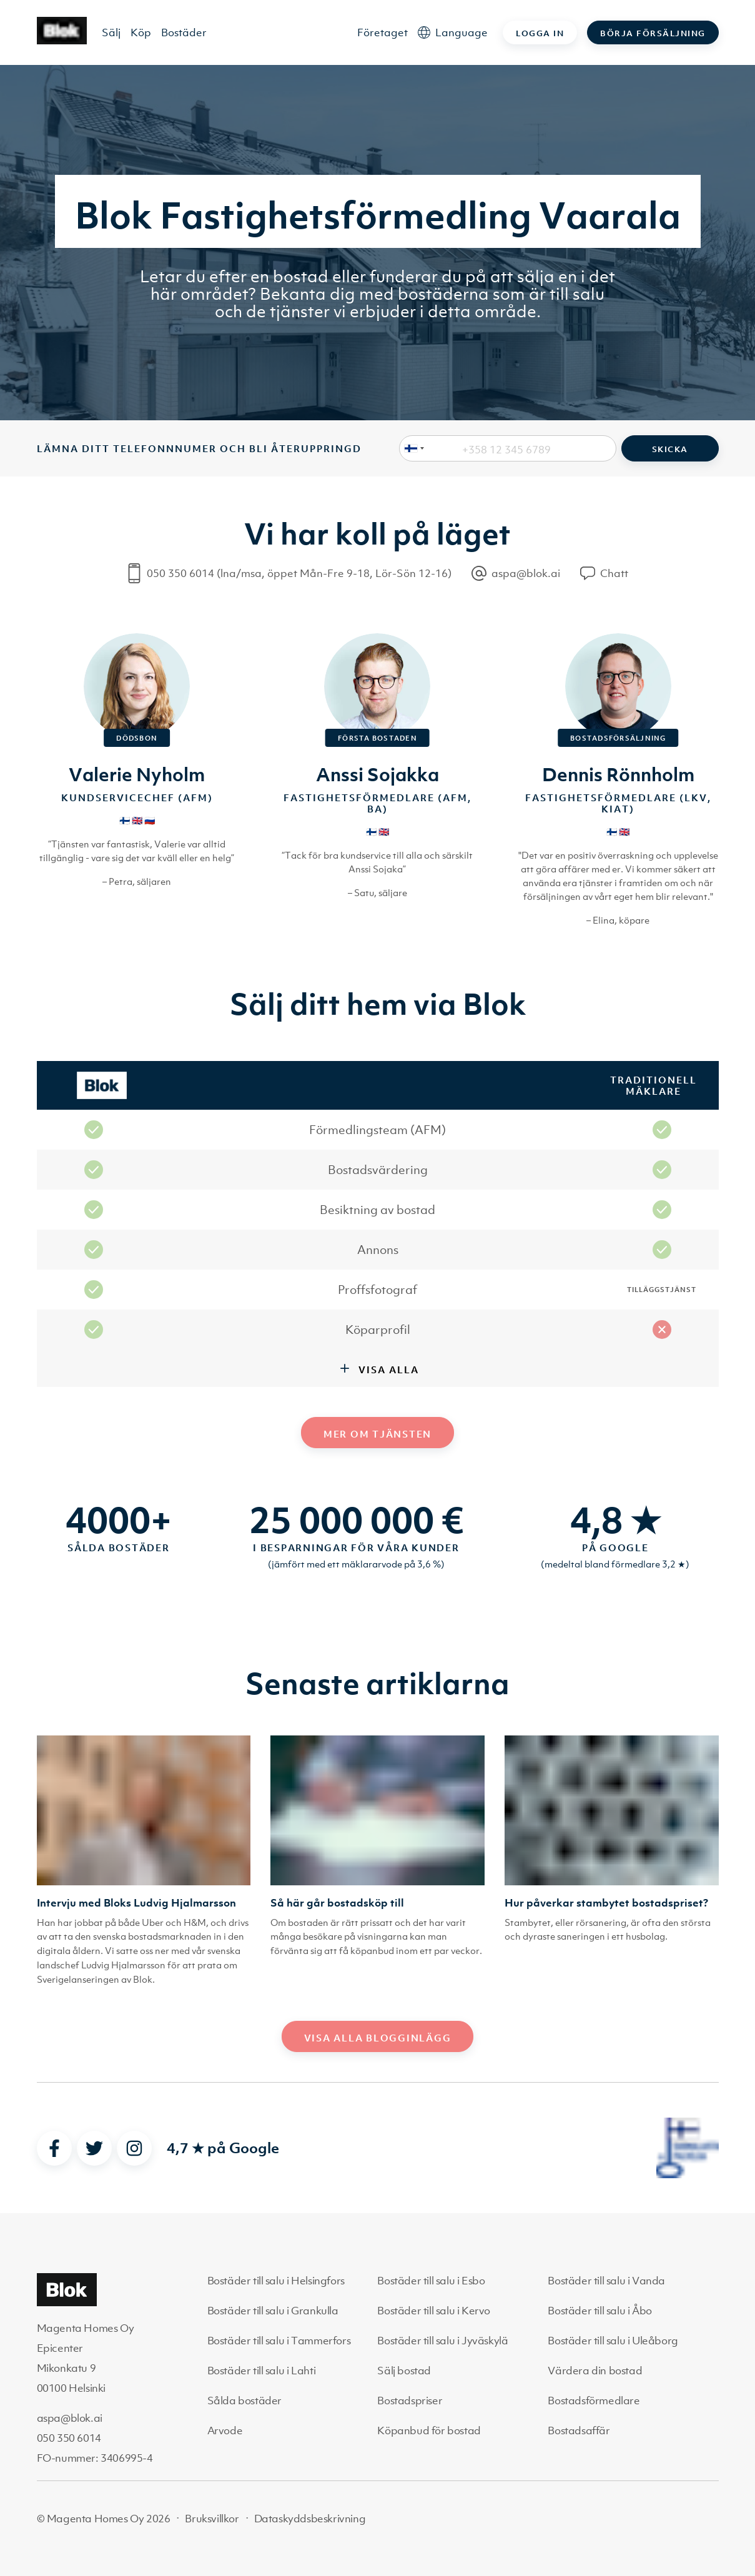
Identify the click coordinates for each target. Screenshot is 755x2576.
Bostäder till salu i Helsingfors (276, 2280)
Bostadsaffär (578, 2430)
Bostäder (184, 32)
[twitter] (94, 2148)
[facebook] (54, 2148)
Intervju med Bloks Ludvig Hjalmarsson (136, 1903)
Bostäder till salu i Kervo (433, 2310)
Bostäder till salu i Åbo (599, 2310)
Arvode (225, 2430)
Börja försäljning (653, 33)
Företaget (382, 32)
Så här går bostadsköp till (337, 1903)
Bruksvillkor (212, 2518)
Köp (141, 32)
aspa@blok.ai (69, 2418)
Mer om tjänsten (377, 1434)
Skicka (670, 449)
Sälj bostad (404, 2370)
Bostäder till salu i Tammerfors (279, 2340)
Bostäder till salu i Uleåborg (613, 2340)
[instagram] (134, 2148)
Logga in (540, 33)
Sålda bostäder (244, 2400)
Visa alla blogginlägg (378, 2037)
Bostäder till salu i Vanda (606, 2280)
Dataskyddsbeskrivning (310, 2518)
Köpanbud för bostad (428, 2430)
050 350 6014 (69, 2438)
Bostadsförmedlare (593, 2400)
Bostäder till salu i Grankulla (272, 2310)
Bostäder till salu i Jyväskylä (442, 2340)
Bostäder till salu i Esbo (431, 2280)
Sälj (111, 32)
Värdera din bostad (595, 2370)
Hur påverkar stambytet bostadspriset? (606, 1903)
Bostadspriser (409, 2400)
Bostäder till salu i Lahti (261, 2370)
